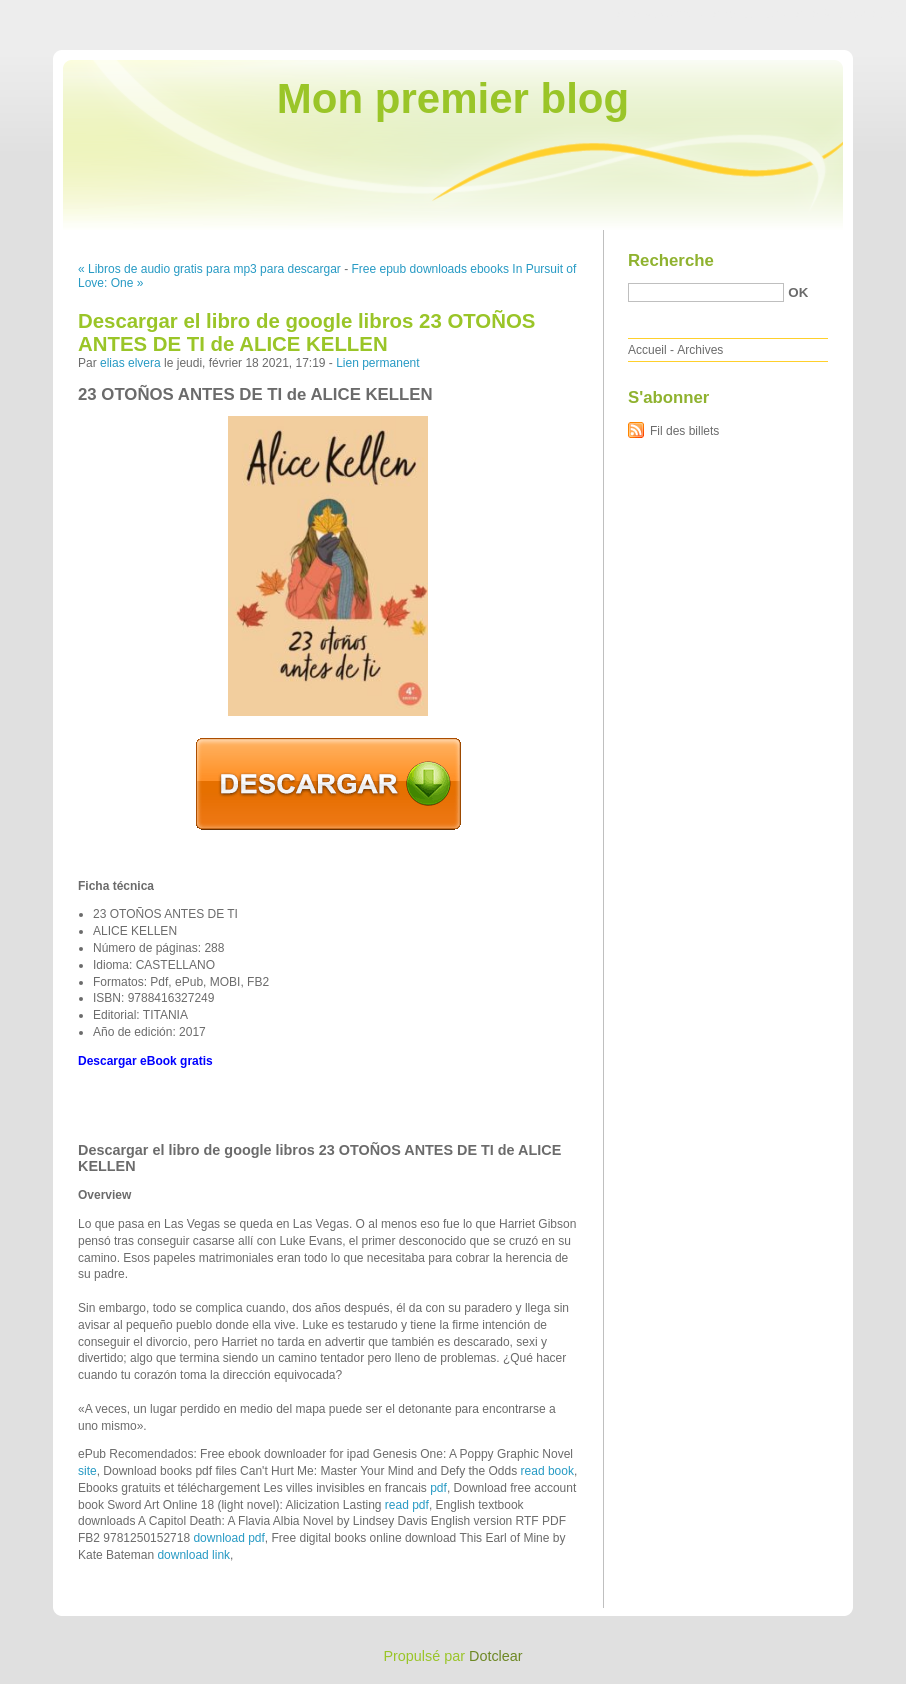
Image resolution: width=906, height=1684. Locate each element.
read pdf (407, 1505)
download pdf (228, 1538)
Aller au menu (749, 14)
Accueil (647, 350)
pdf (438, 1488)
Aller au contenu (660, 14)
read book (547, 1471)
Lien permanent (377, 363)
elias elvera (130, 363)
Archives (700, 350)
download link (193, 1555)
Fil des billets (684, 431)
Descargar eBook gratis (145, 1061)
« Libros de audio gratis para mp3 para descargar (209, 269)
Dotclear (496, 1656)
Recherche (671, 260)
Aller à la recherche (847, 14)
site (87, 1471)
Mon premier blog (453, 98)
